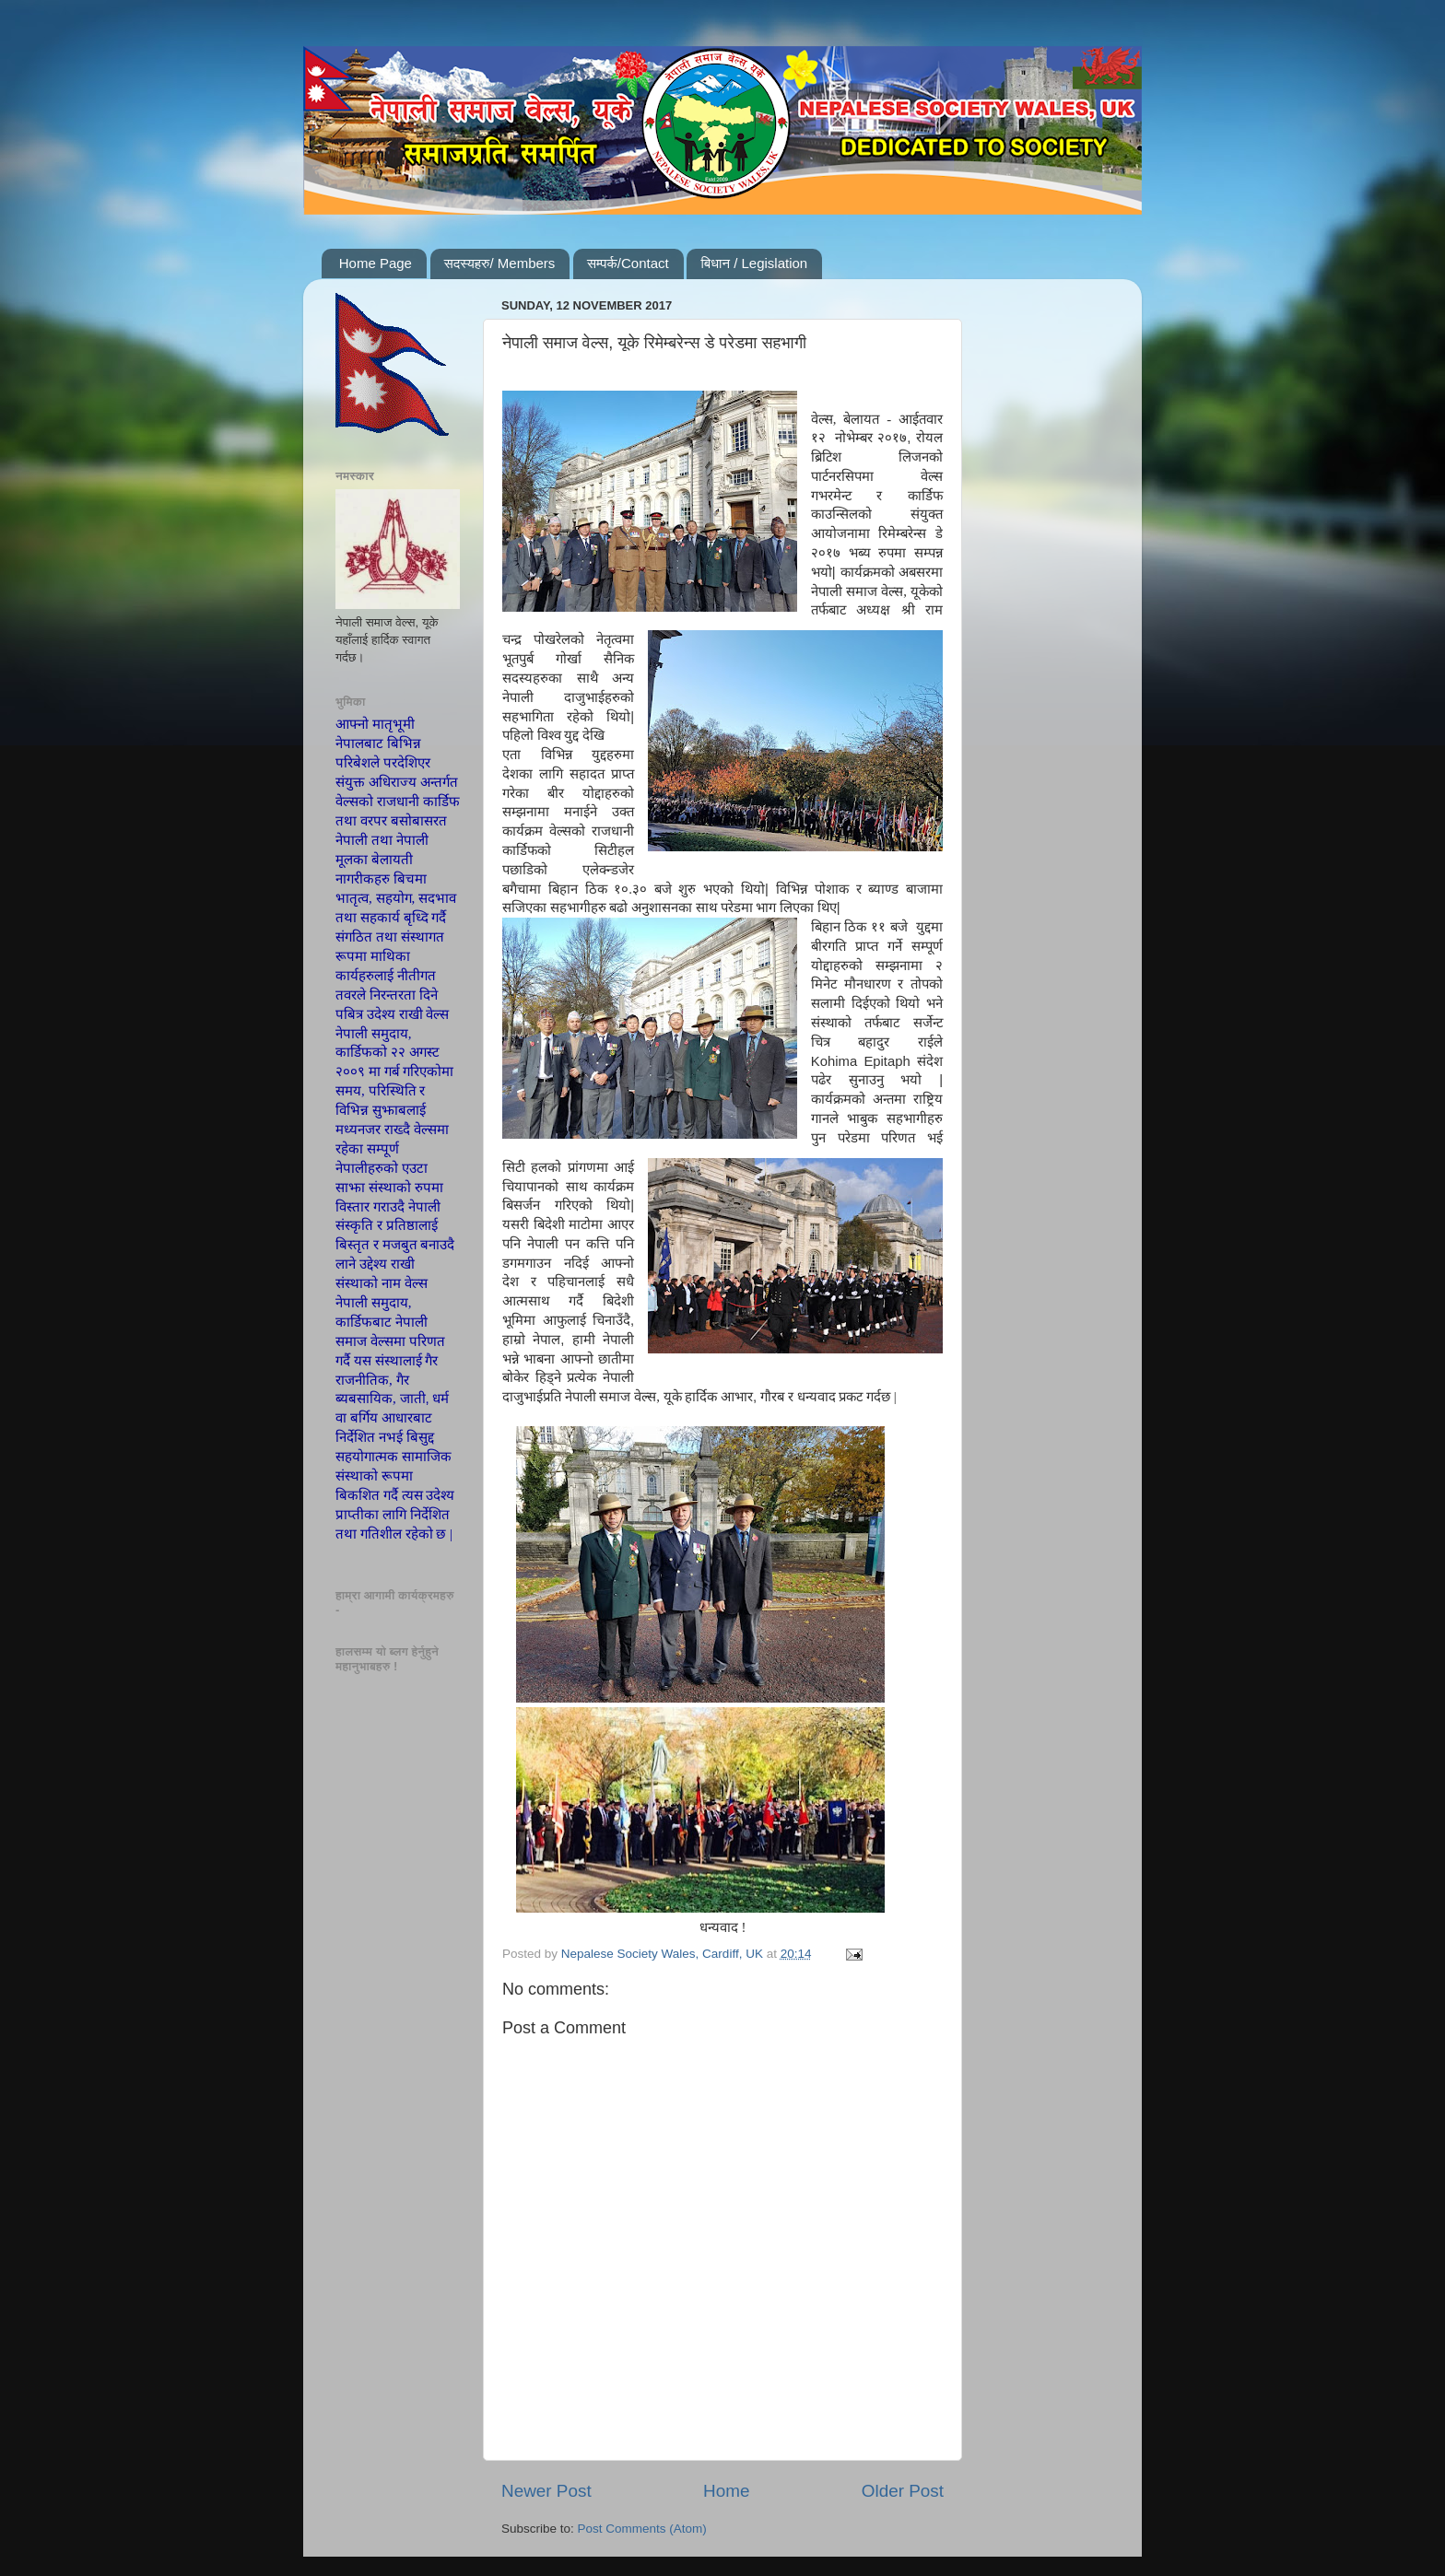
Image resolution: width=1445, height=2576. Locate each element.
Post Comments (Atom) (642, 2528)
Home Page (375, 263)
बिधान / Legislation (753, 263)
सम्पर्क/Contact (628, 263)
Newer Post (546, 2490)
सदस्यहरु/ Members (500, 263)
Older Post (903, 2490)
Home (726, 2490)
